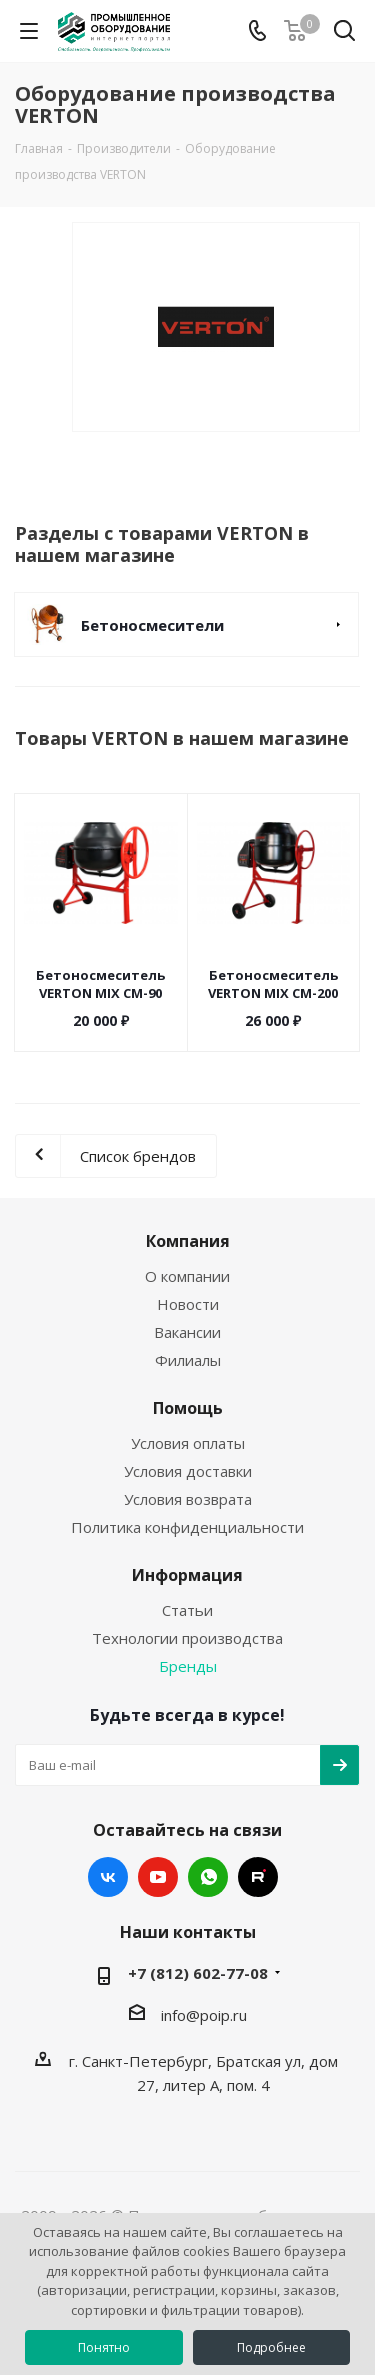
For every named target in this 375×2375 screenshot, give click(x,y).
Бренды (188, 1666)
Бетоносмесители (152, 625)
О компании (187, 1276)
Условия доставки (188, 1471)
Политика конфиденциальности (187, 1527)
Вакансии (187, 1332)
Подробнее (271, 2347)
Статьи (187, 1610)
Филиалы (188, 1360)
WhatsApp (208, 1877)
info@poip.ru (204, 2015)
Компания (188, 1241)
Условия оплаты (188, 1443)
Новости (188, 1304)
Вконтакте (108, 1877)
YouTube (158, 1877)
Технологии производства (187, 1638)
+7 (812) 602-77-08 (198, 1973)
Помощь (188, 1408)
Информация (187, 1575)
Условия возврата (188, 1499)
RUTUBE (258, 1877)
